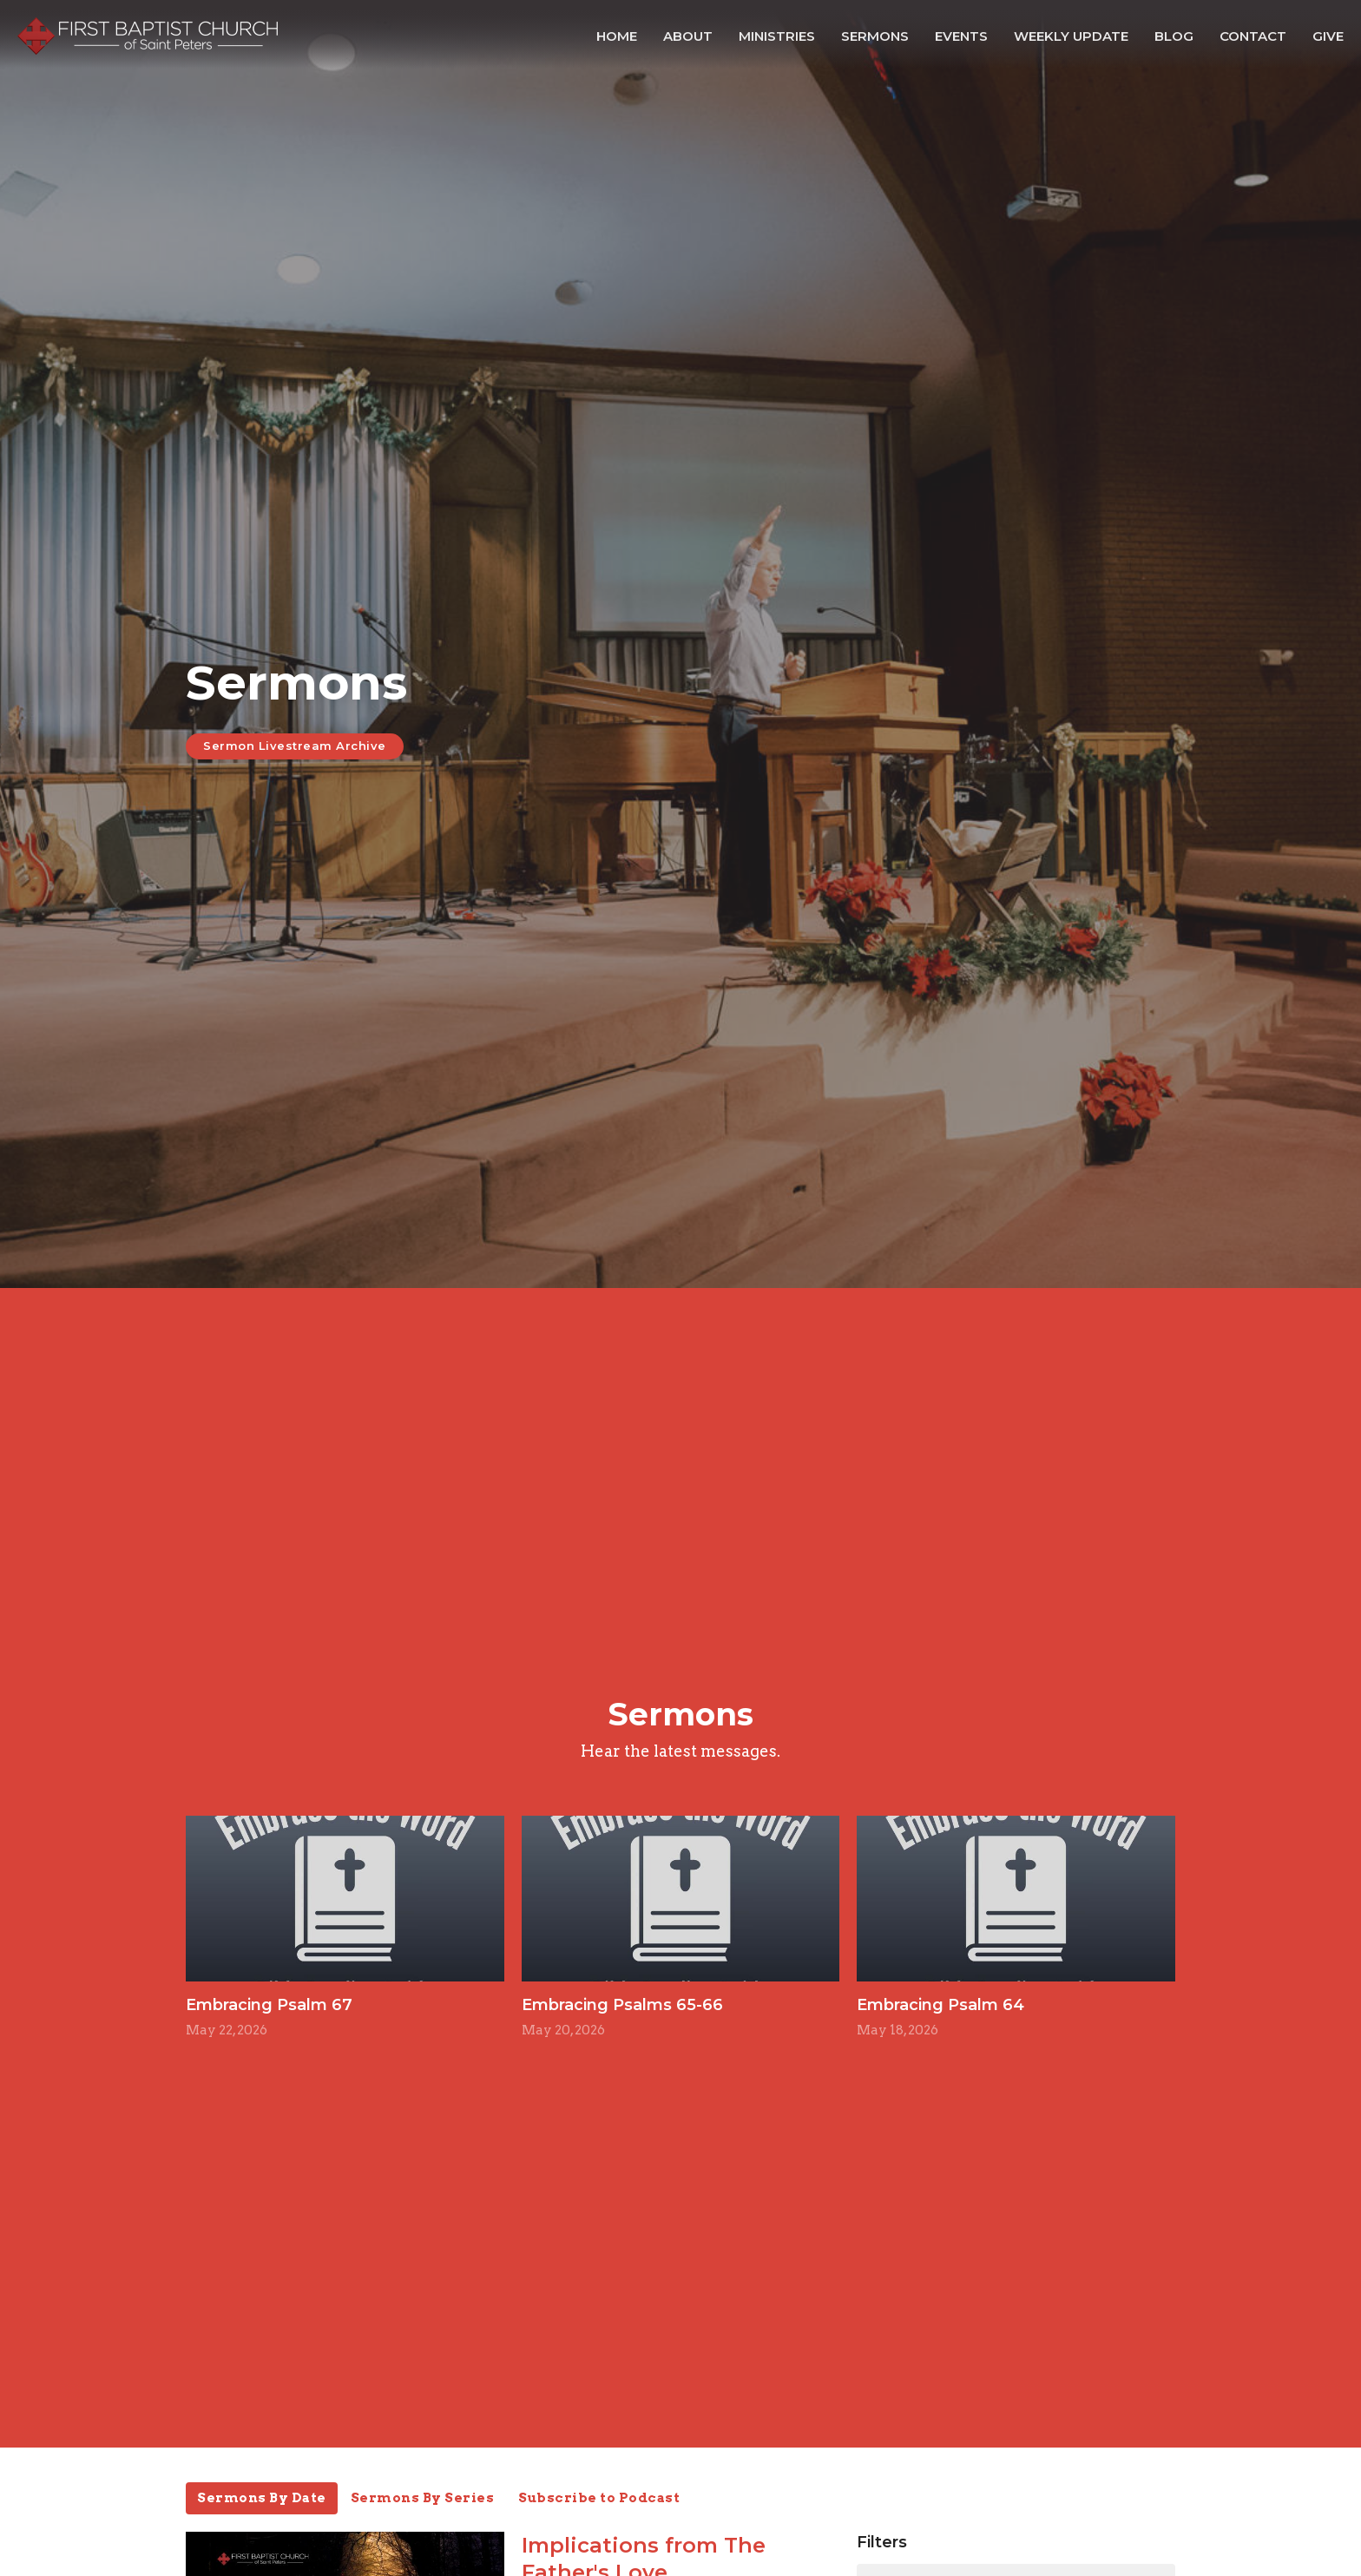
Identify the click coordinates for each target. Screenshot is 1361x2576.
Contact (1253, 36)
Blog (1173, 36)
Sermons (875, 36)
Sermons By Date (261, 2498)
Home (616, 36)
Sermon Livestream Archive (294, 745)
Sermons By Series (423, 2498)
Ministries (777, 36)
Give (1328, 36)
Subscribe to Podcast (599, 2498)
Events (961, 36)
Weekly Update (1071, 36)
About (688, 36)
